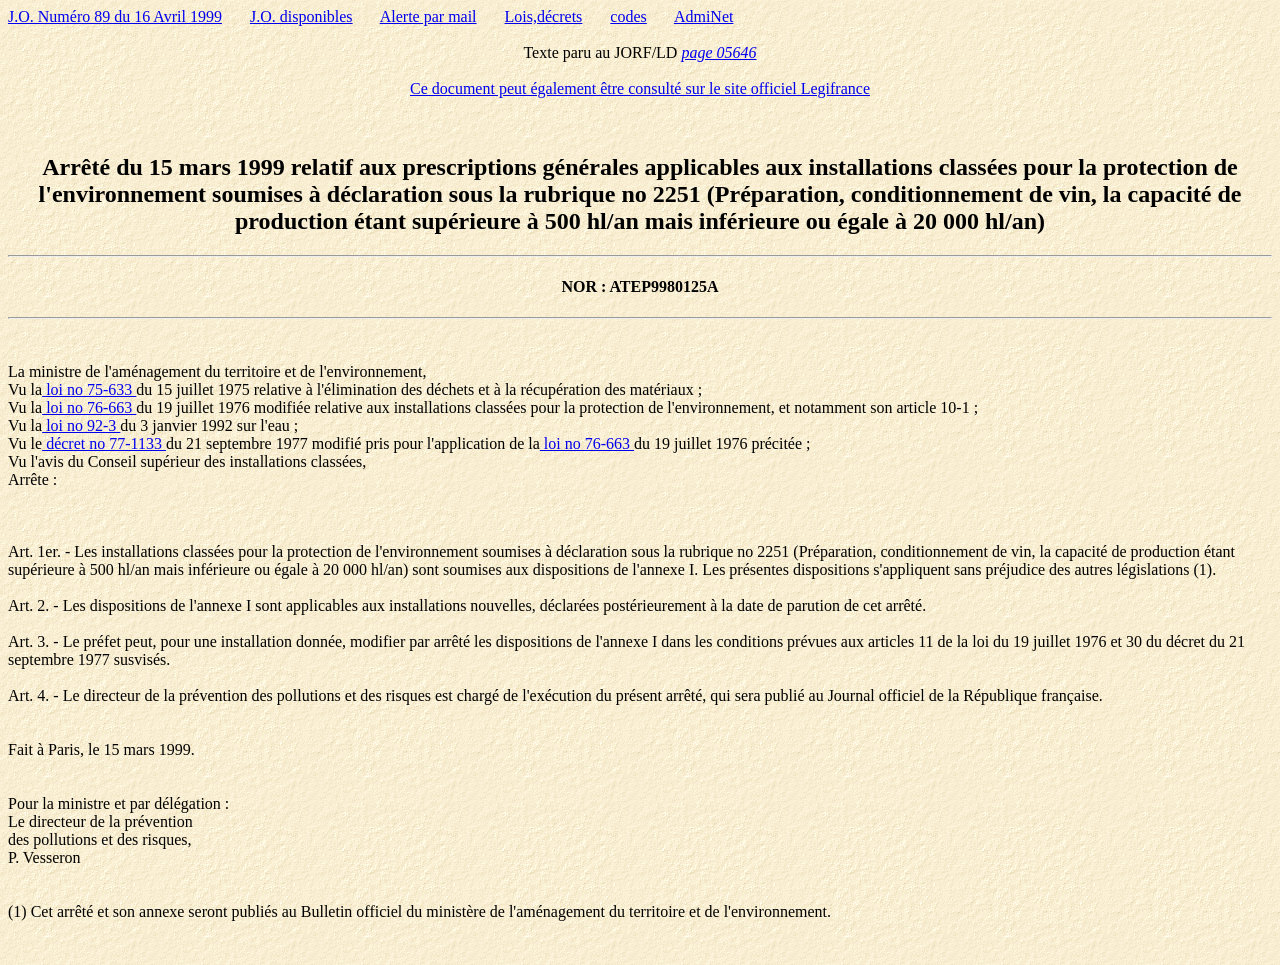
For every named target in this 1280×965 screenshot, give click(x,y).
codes (628, 16)
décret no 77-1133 (104, 443)
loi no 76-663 (89, 407)
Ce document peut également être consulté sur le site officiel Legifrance (640, 88)
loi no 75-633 (89, 389)
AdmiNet (704, 16)
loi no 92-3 (81, 425)
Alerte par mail (428, 16)
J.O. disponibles (301, 16)
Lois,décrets (544, 16)
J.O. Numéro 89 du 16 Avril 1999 (115, 16)
